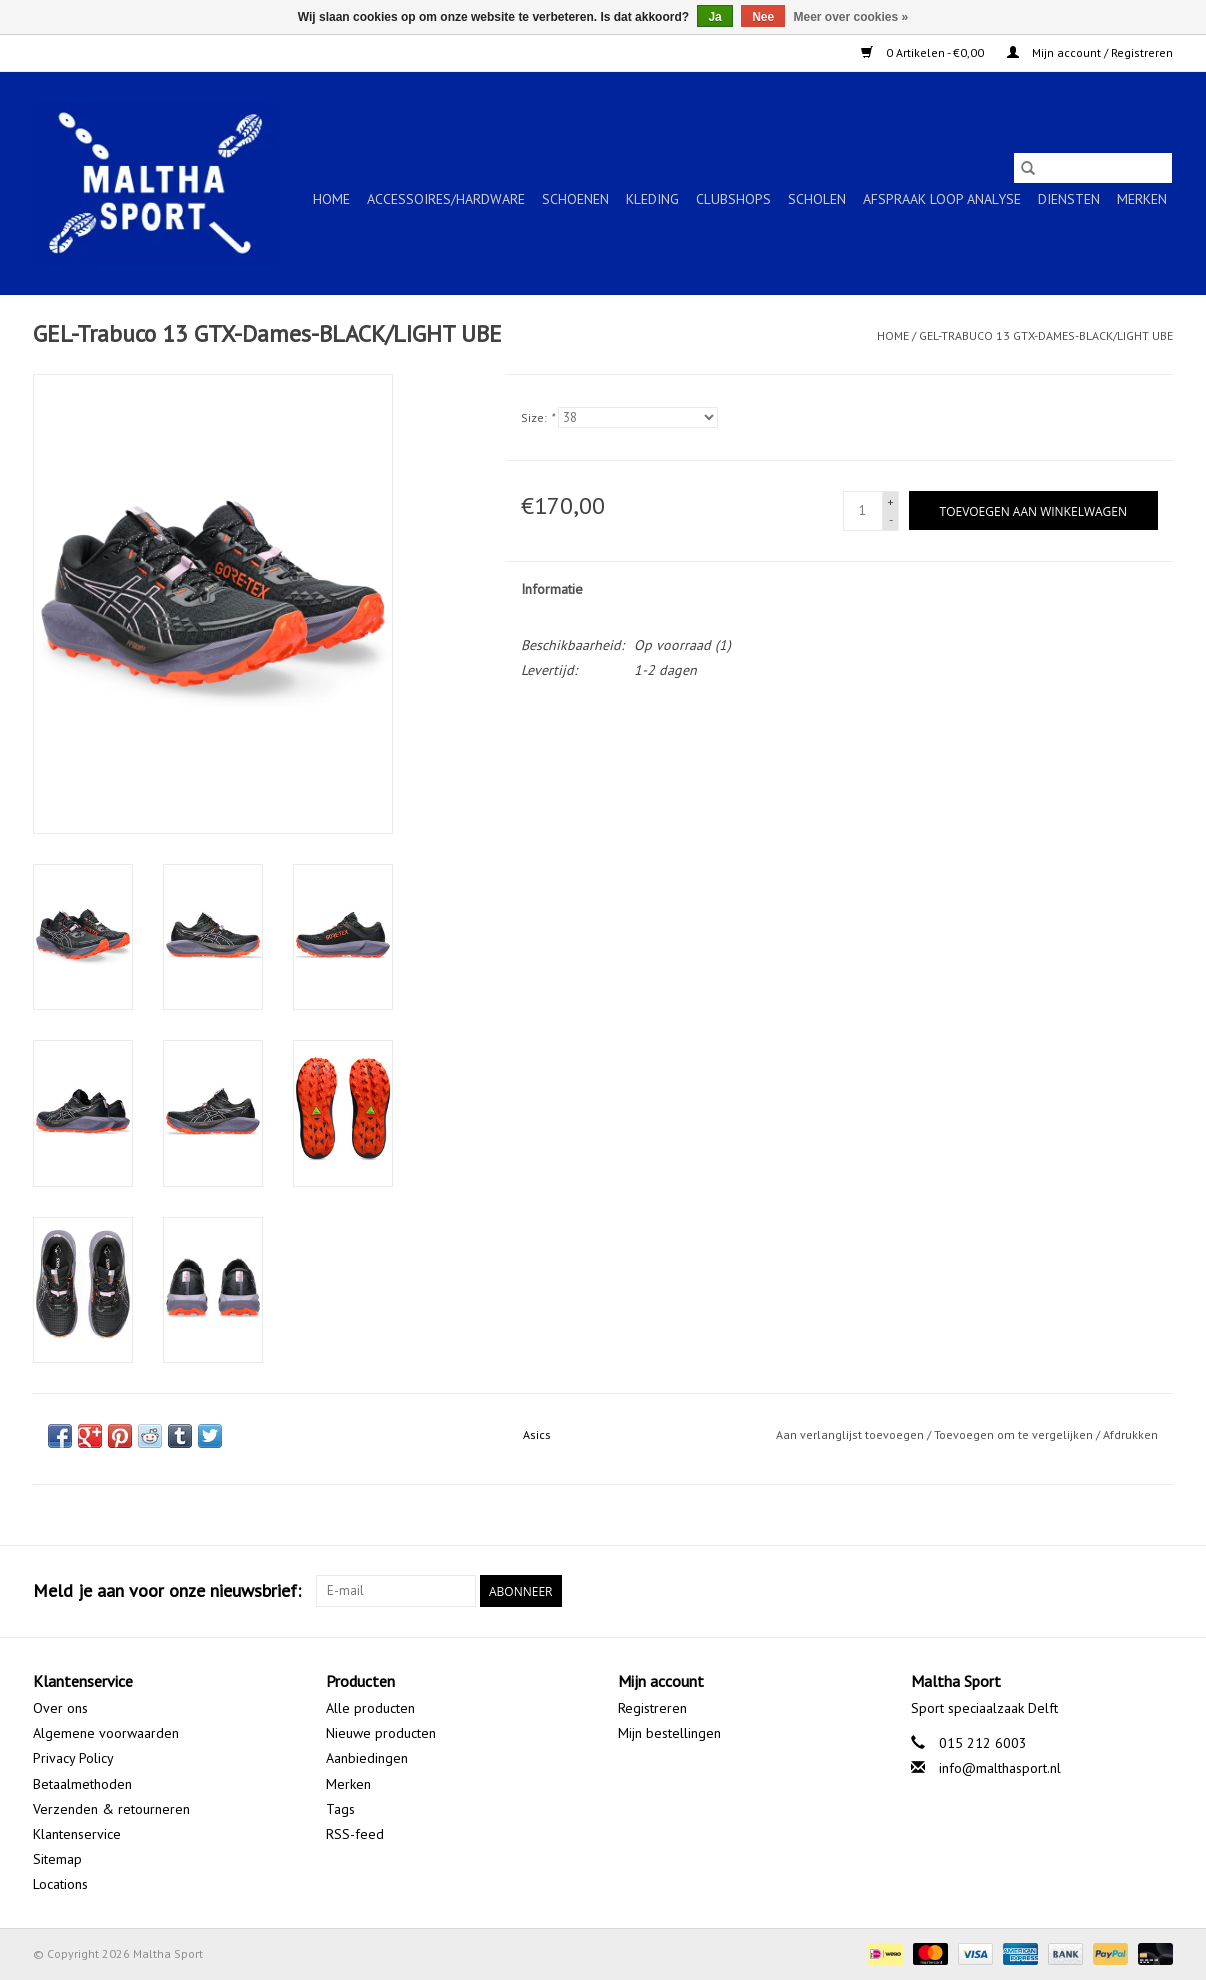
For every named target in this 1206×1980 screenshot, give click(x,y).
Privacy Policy (73, 1758)
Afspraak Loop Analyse (942, 199)
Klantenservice (77, 1834)
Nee (763, 17)
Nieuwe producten (381, 1733)
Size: (537, 417)
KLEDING (652, 199)
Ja (714, 17)
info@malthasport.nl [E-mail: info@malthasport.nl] (1000, 1768)
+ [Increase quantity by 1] (890, 501)
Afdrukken (1130, 1434)
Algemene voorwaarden (106, 1733)
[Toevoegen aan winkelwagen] (1033, 510)
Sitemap (57, 1859)
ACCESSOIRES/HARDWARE (446, 199)
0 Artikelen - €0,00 (924, 52)
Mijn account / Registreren (1090, 52)
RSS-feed (355, 1834)
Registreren (652, 1708)
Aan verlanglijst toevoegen (851, 1434)
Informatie (552, 589)
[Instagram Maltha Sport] (1157, 1591)
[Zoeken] (1093, 168)
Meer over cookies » (851, 17)
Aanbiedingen (367, 1758)
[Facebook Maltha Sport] (1085, 1591)
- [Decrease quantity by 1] (891, 519)
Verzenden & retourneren (111, 1809)
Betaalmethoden (82, 1784)
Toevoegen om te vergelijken (1015, 1434)
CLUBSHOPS (733, 199)
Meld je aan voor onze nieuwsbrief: (167, 1590)
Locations (60, 1884)
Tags (340, 1809)
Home (331, 199)
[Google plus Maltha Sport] (1121, 1591)
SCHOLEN (817, 199)
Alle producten (370, 1708)
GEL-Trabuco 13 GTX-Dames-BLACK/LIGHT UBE (1046, 335)
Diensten (1069, 199)
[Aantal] (863, 511)
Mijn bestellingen (669, 1733)
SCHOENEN (575, 199)
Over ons (60, 1708)
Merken (1142, 199)
